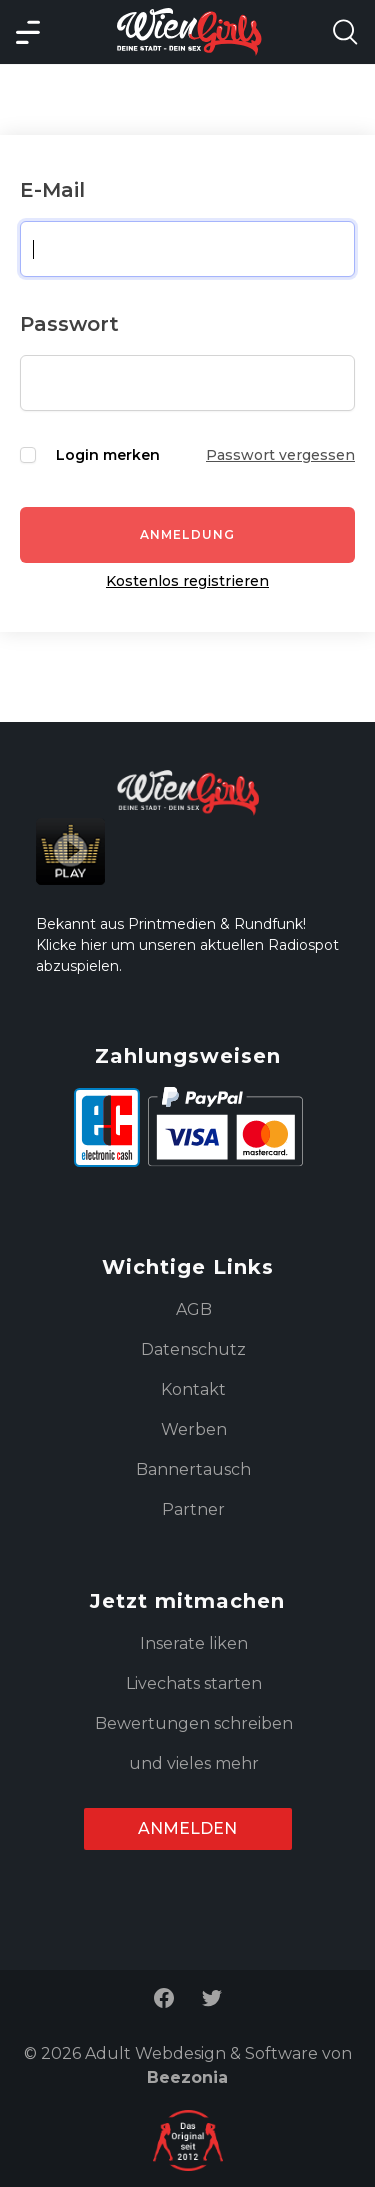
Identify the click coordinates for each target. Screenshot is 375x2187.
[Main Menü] (28, 32)
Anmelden (187, 1828)
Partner (193, 1509)
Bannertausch (193, 1469)
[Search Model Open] (345, 32)
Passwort (69, 324)
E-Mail (52, 190)
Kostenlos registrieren (187, 581)
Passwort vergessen (280, 455)
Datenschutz (193, 1349)
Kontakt (193, 1389)
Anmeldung (188, 534)
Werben (194, 1429)
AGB (194, 1309)
